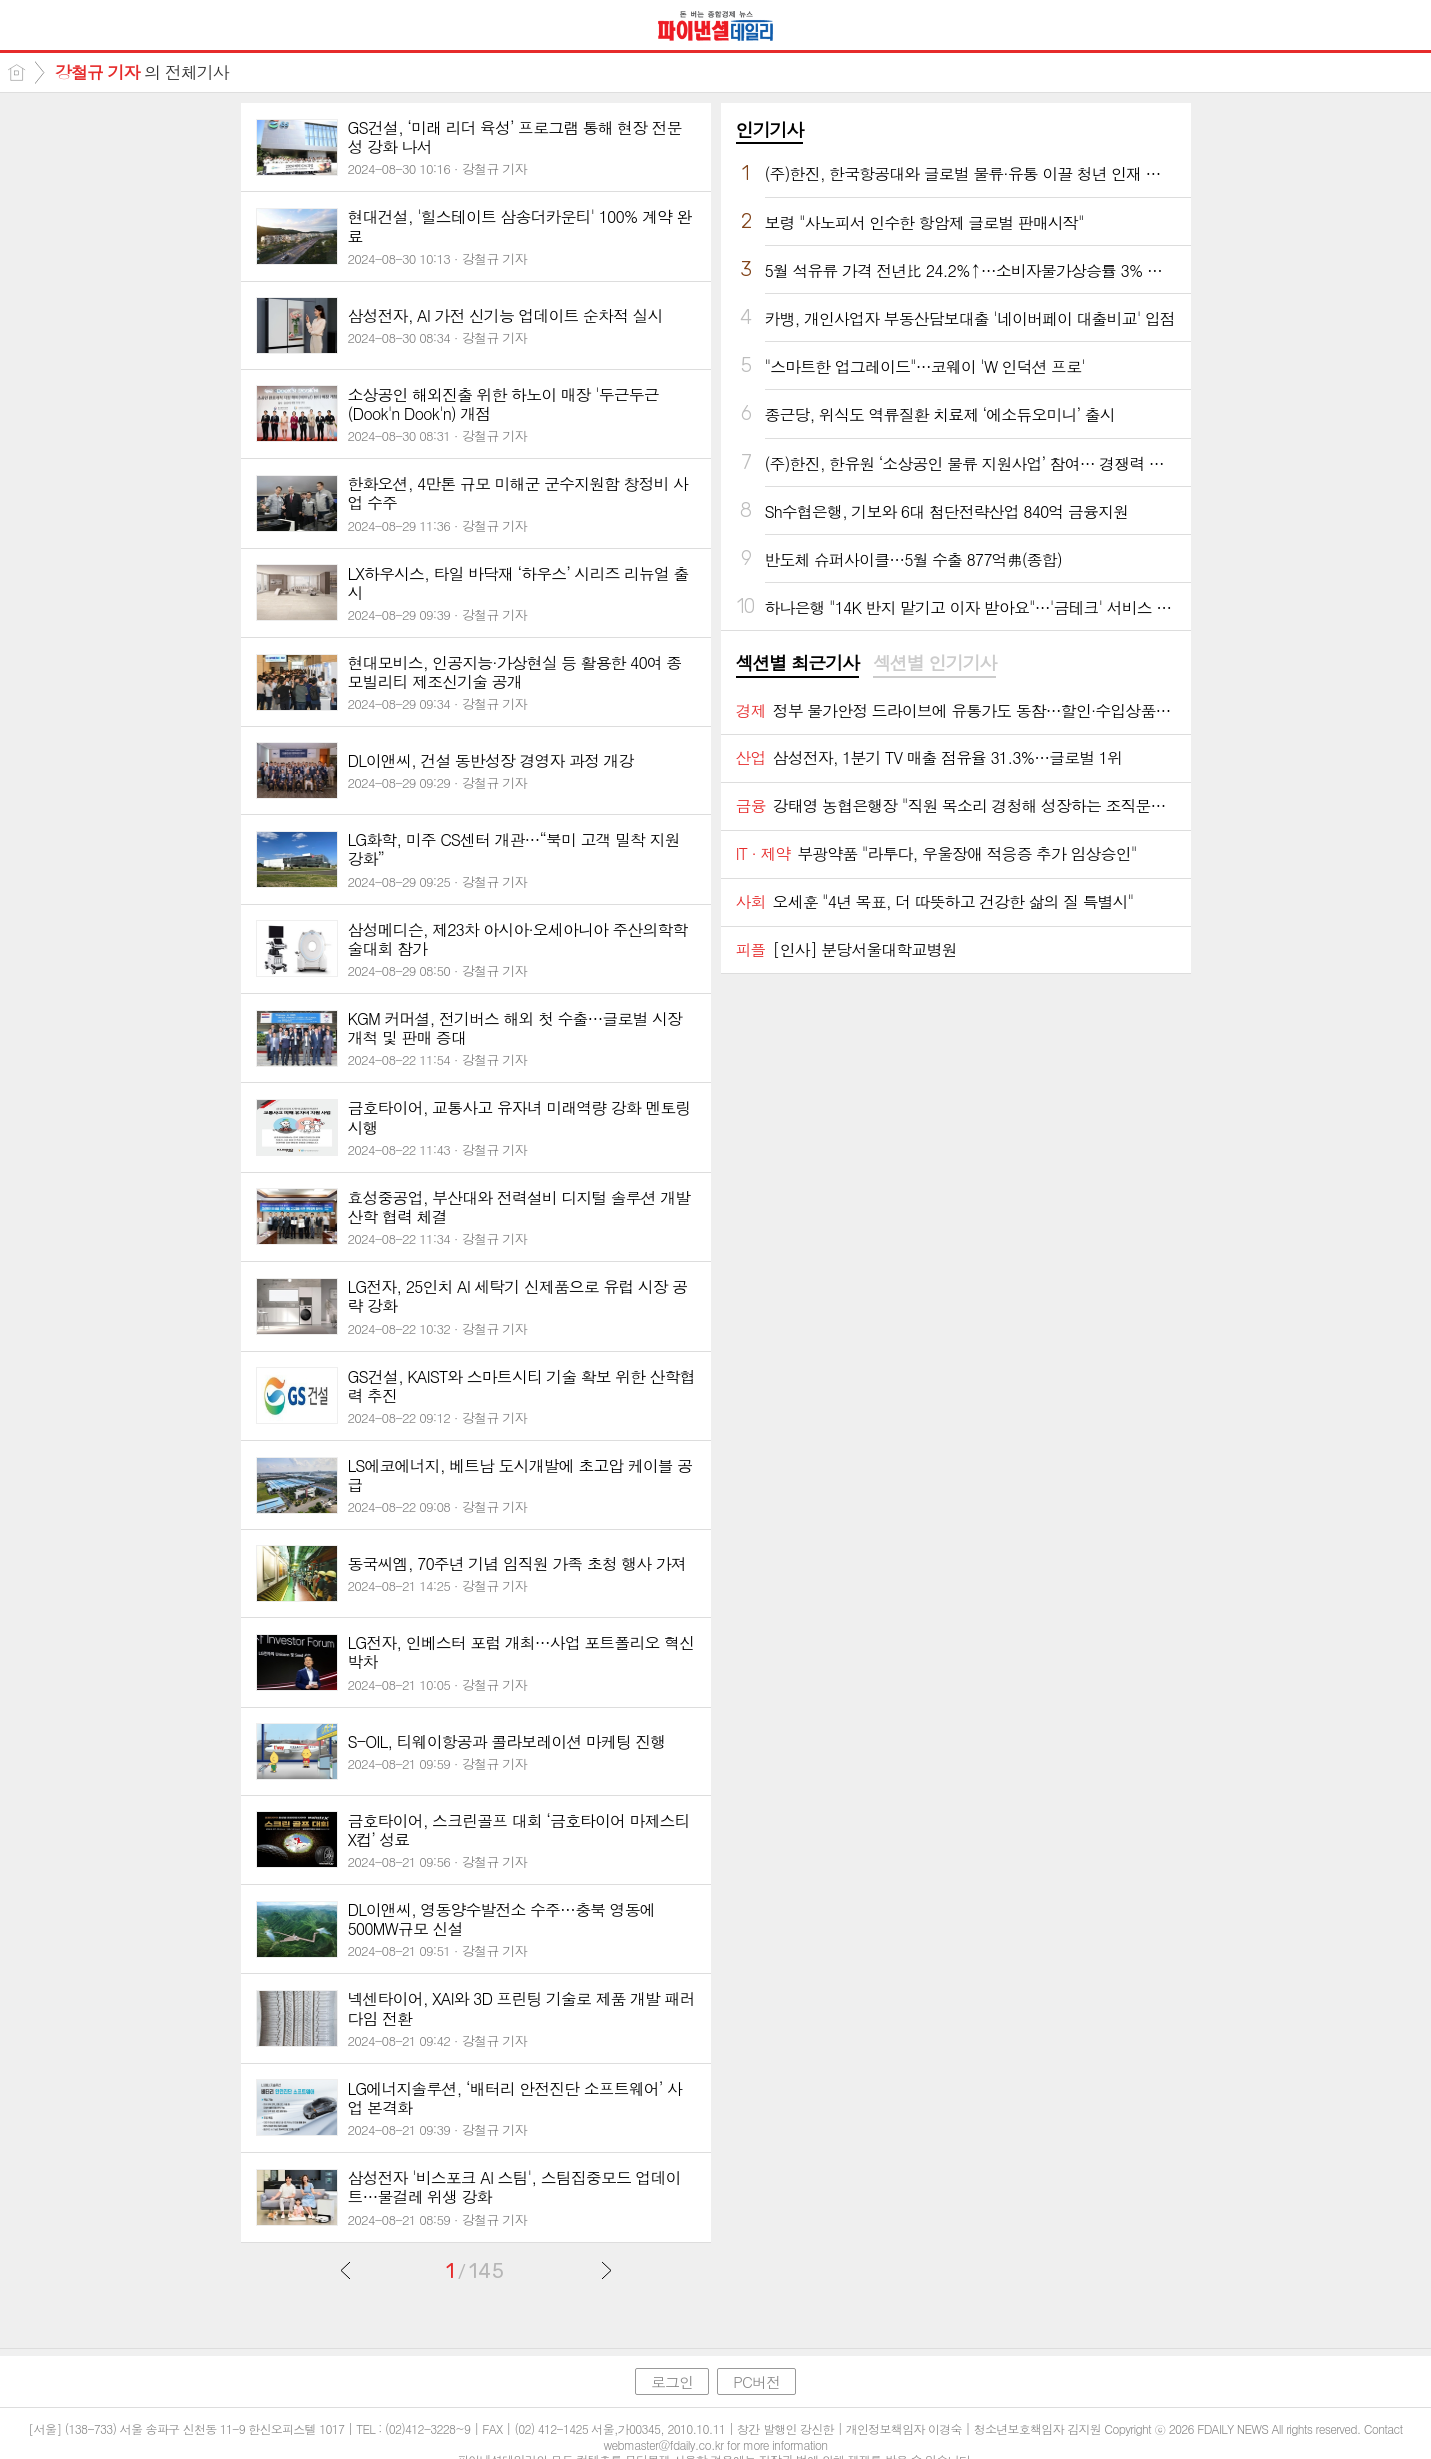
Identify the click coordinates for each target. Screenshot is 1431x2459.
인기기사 (770, 129)
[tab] (797, 664)
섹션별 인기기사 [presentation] (934, 663)
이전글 (346, 2270)
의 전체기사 (142, 72)
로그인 (672, 2381)
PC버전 (756, 2381)
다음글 (606, 2270)
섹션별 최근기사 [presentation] (797, 663)
